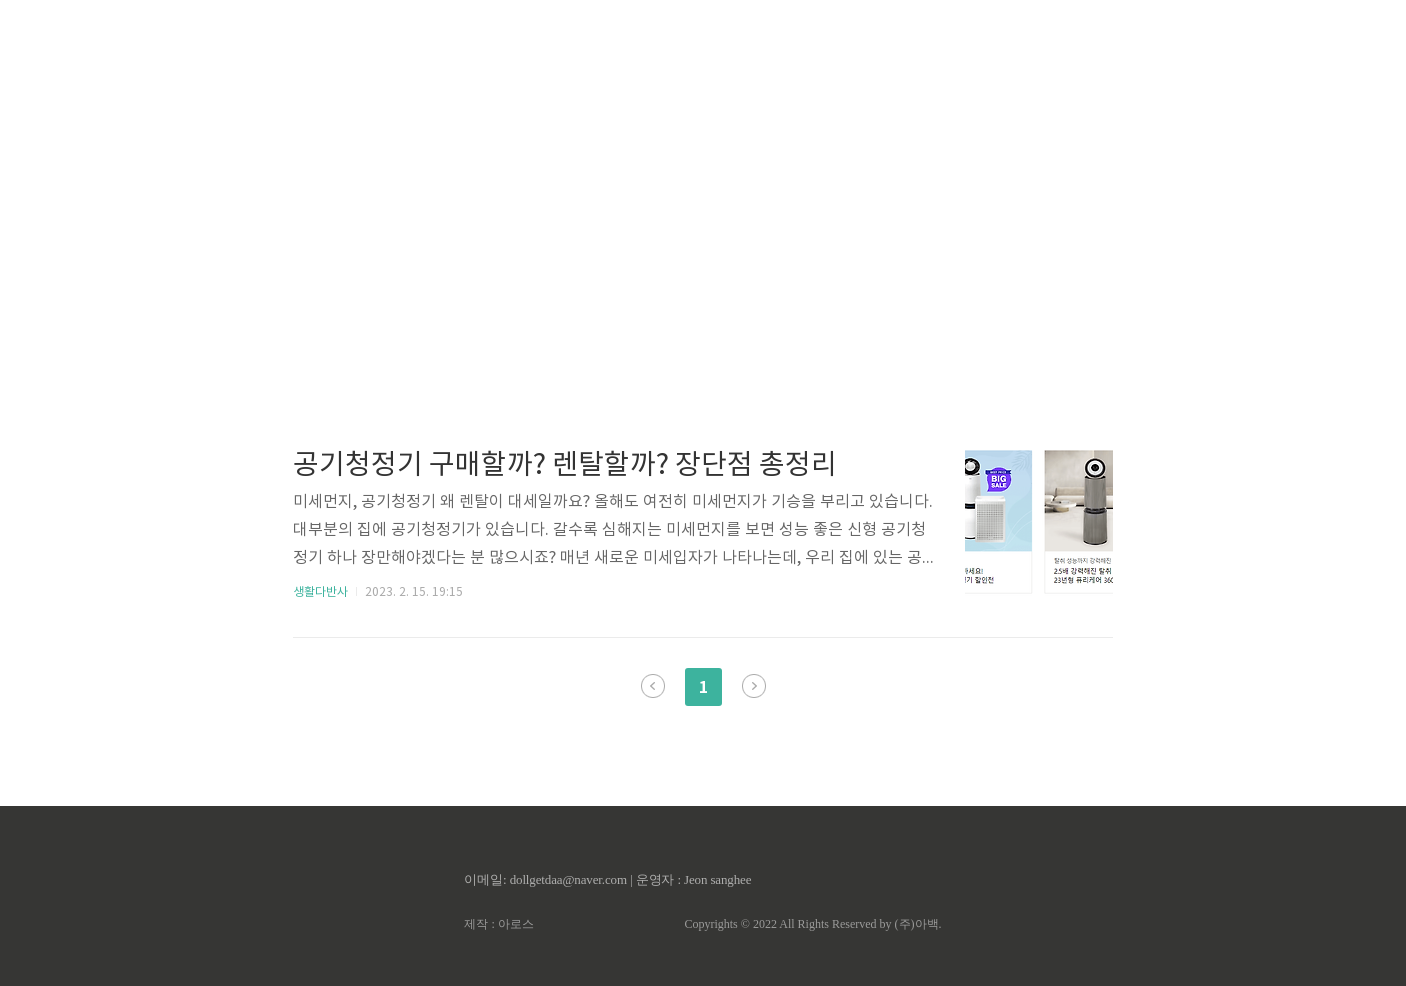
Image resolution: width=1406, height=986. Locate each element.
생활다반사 (320, 592)
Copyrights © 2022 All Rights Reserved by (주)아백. (812, 924)
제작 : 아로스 (498, 924)
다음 (754, 686)
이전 (653, 686)
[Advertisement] (703, 190)
